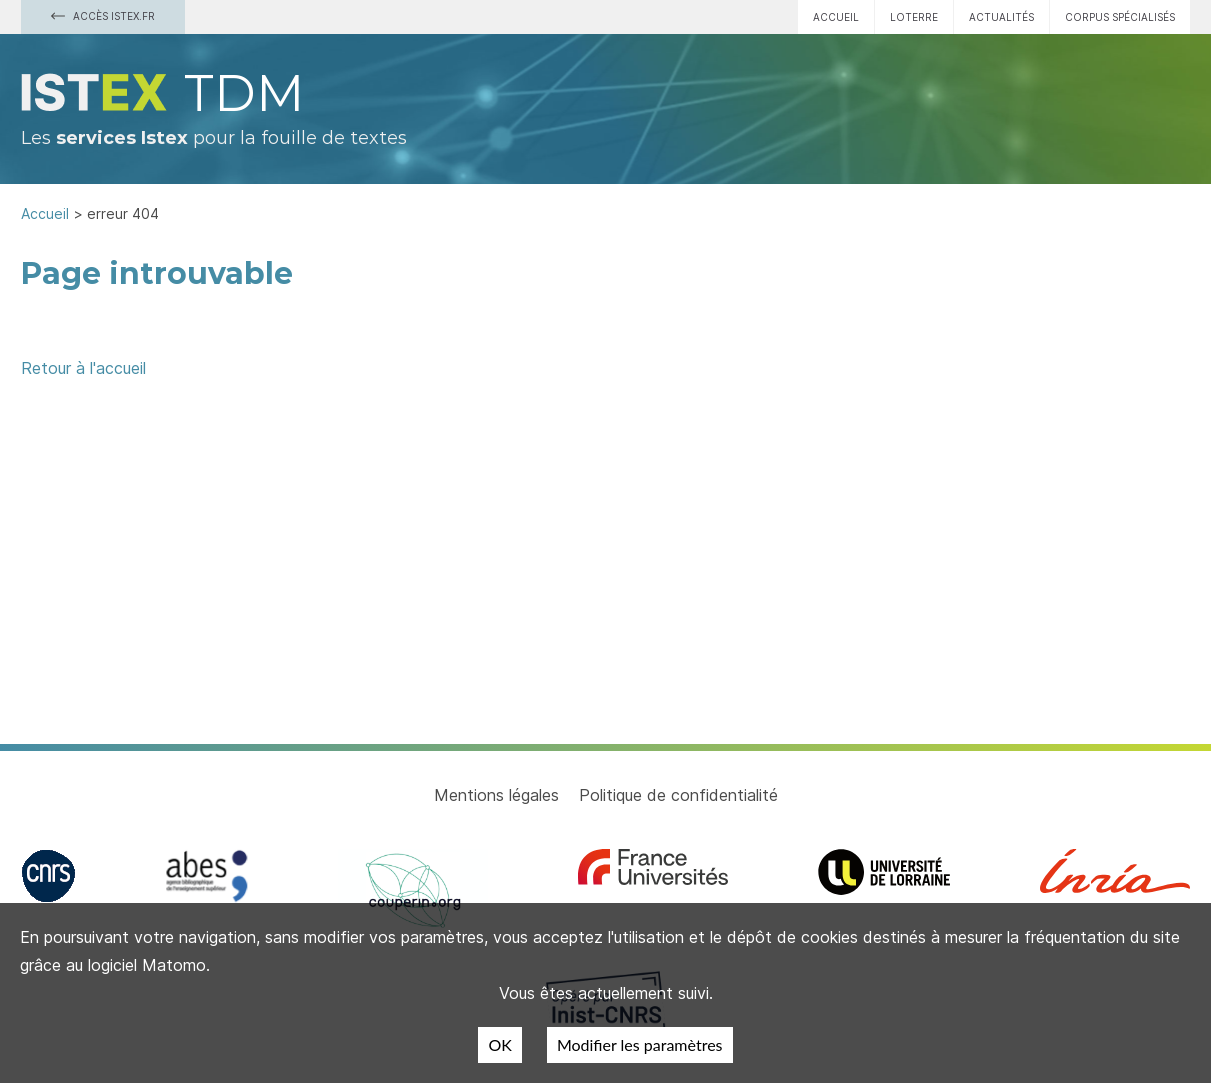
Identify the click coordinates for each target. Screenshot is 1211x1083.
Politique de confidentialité (678, 795)
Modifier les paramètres (640, 1044)
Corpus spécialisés (1120, 17)
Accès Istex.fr (103, 16)
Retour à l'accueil (83, 368)
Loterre (914, 17)
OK (499, 1044)
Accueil (836, 17)
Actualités (1001, 17)
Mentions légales (496, 795)
